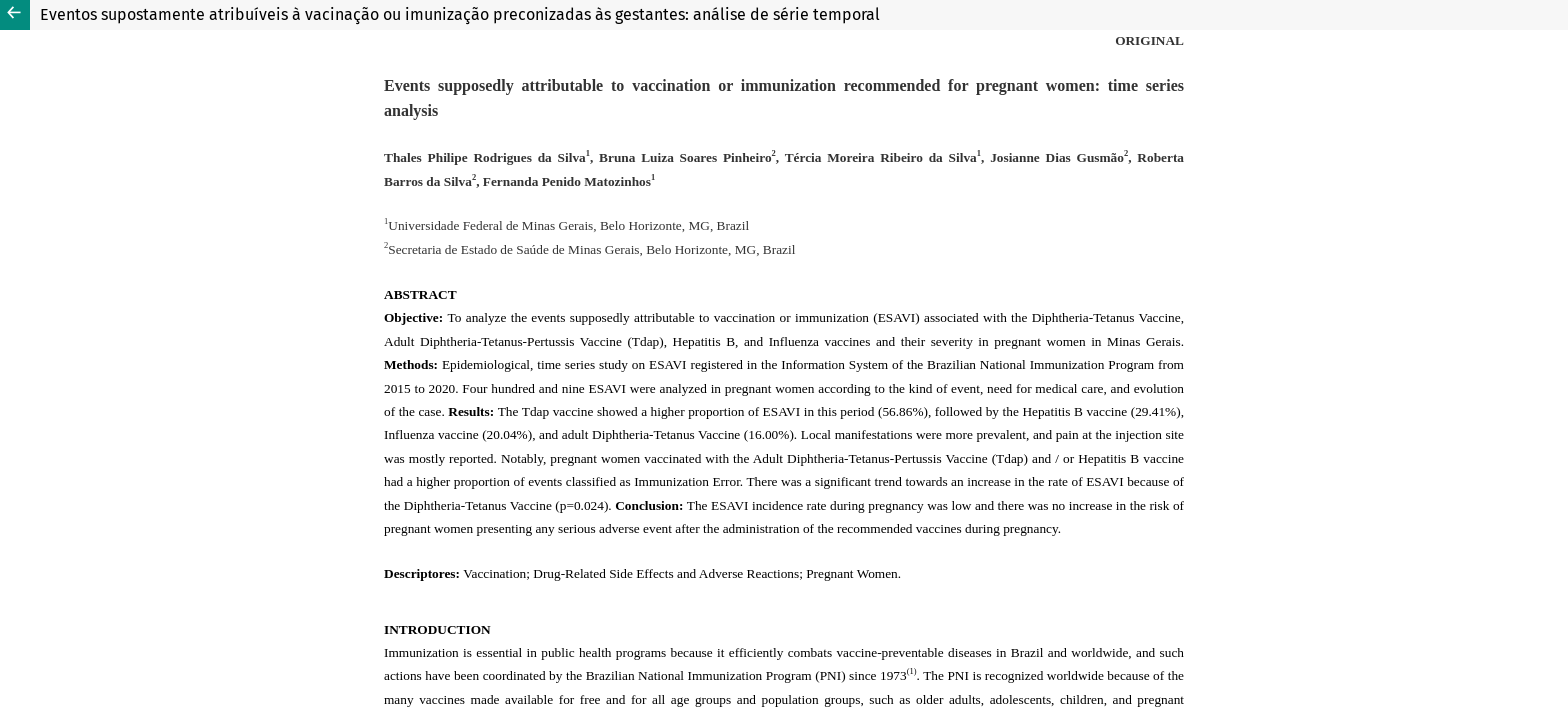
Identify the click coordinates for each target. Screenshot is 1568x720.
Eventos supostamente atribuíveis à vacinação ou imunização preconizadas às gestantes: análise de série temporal (460, 14)
